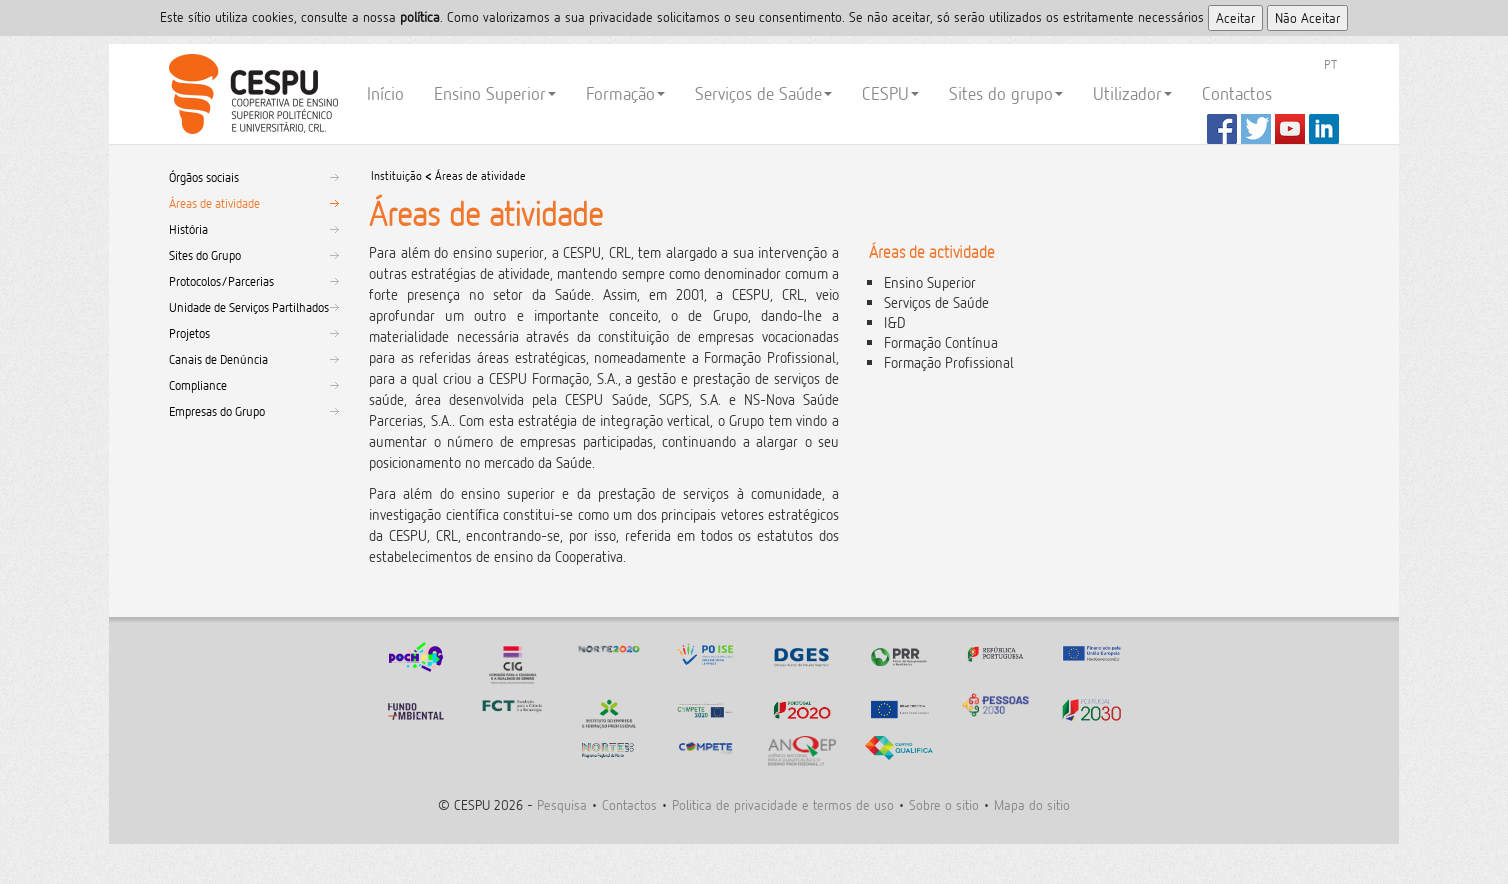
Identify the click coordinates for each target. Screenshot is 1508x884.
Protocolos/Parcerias (221, 281)
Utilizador (1132, 93)
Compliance (198, 385)
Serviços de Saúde (763, 93)
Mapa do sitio (1032, 804)
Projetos (189, 333)
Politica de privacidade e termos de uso (783, 804)
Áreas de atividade (214, 203)
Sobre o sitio (944, 804)
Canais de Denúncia (218, 359)
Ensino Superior (495, 93)
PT (1330, 64)
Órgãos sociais (204, 177)
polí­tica (420, 16)
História (188, 229)
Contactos (1237, 93)
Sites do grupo (1006, 93)
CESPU (250, 94)
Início (385, 93)
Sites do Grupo (205, 255)
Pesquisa (562, 804)
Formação (625, 93)
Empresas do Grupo (217, 411)
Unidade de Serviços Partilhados (249, 307)
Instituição (396, 175)
